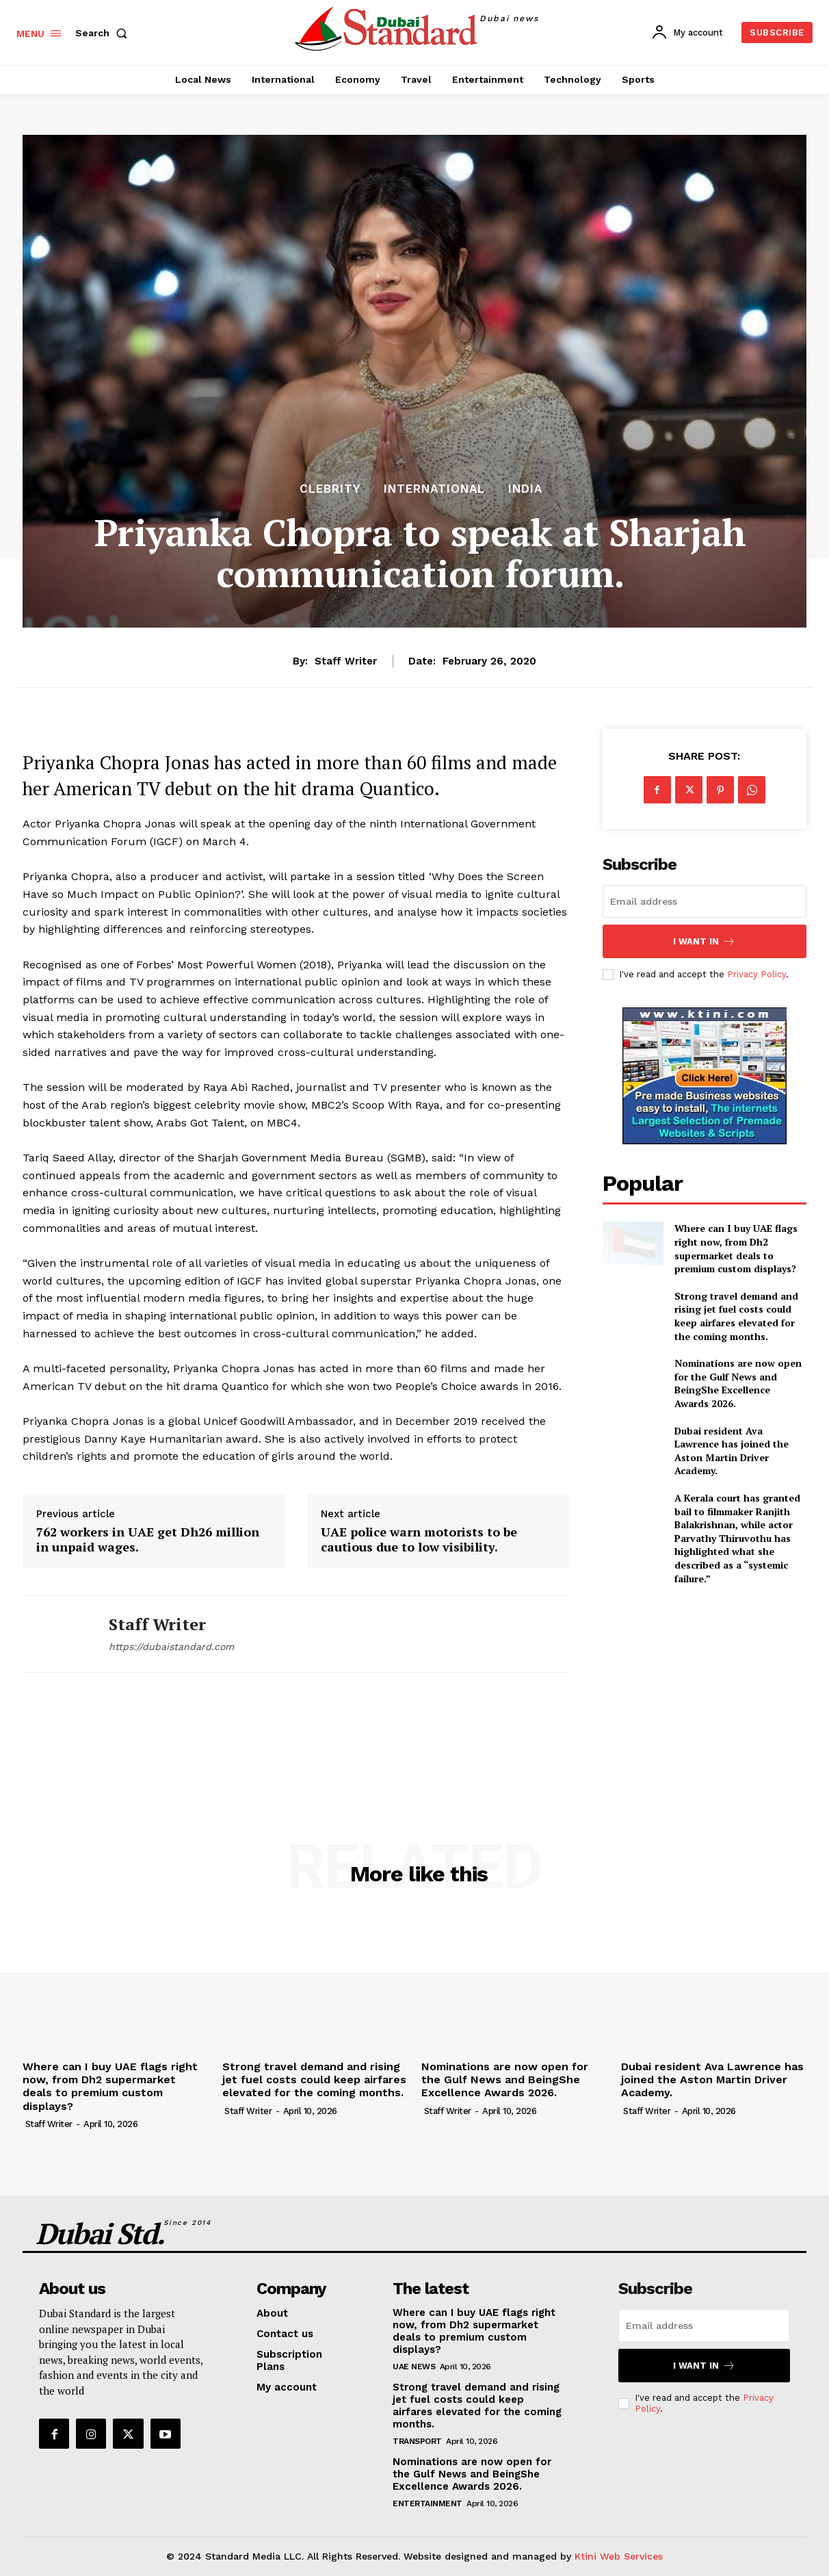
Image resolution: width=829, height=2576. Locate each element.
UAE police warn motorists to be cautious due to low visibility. (419, 1539)
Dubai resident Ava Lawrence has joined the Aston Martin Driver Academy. (731, 1451)
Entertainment (427, 2503)
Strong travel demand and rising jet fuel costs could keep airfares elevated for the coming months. (736, 1316)
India (525, 489)
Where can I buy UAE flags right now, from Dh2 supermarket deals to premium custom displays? (736, 1248)
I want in (704, 941)
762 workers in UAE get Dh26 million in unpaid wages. (147, 1539)
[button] (104, 32)
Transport (417, 2441)
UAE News (414, 2366)
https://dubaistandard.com (171, 1646)
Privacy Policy (756, 974)
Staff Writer (346, 661)
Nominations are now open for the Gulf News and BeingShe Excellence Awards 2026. (738, 1383)
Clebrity (330, 489)
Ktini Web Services (619, 2556)
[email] (704, 901)
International (434, 489)
